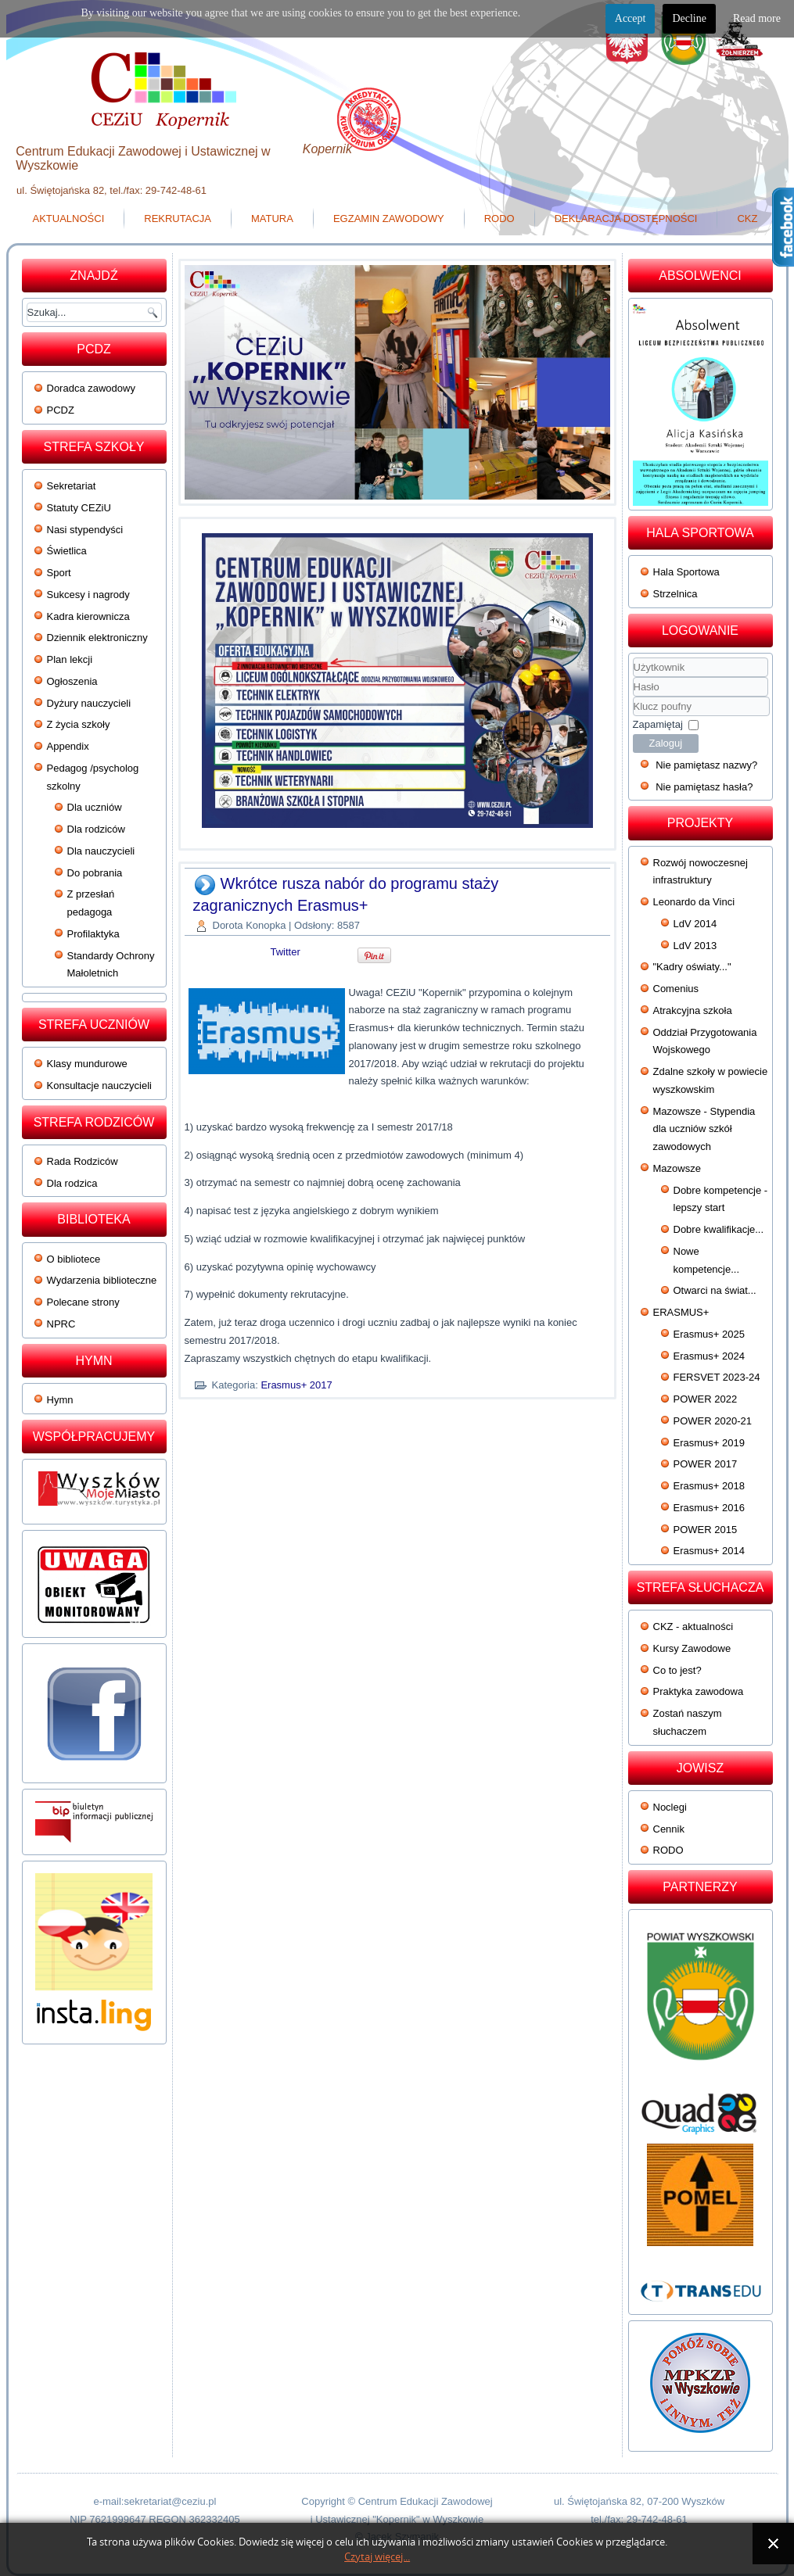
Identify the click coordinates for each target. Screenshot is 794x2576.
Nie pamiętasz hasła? (704, 787)
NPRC (61, 1324)
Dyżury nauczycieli (89, 703)
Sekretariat (71, 486)
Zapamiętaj (658, 724)
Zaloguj (666, 743)
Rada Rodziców (82, 1161)
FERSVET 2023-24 (717, 1377)
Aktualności (69, 218)
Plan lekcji (70, 659)
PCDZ (60, 410)
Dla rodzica (72, 1183)
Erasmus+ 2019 (709, 1443)
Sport (59, 573)
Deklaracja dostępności (626, 218)
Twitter (285, 952)
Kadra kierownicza (88, 616)
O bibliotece (74, 1259)
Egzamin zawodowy (388, 218)
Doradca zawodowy (91, 388)
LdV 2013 (695, 945)
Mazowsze (677, 1168)
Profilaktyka (93, 934)
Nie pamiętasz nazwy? (706, 765)
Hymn (60, 1400)
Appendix (68, 746)
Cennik (668, 1829)
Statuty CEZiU (79, 508)
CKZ (747, 218)
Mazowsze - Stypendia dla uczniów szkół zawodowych (704, 1129)
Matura (272, 218)
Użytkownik (633, 677)
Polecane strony (83, 1302)
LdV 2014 (695, 924)
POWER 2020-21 (713, 1421)
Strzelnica (675, 594)
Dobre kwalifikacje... (719, 1229)
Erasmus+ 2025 (709, 1334)
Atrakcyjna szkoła (692, 1010)
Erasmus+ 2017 (296, 1385)
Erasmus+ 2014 (709, 1551)
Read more (757, 18)
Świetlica (67, 551)
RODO (499, 218)
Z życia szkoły (78, 724)
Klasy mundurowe (87, 1063)
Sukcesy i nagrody (88, 594)
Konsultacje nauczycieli (99, 1085)
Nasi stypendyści (85, 530)
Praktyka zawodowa (698, 1691)
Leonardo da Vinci (694, 902)
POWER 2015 (706, 1529)
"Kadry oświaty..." (692, 967)
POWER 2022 (706, 1399)
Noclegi (670, 1807)
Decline (689, 18)
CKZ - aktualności (693, 1626)
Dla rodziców (96, 829)
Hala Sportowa (686, 572)
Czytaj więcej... (377, 2557)
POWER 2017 (706, 1464)
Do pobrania (95, 873)
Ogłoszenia (72, 681)
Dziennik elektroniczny (97, 637)
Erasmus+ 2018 (709, 1486)
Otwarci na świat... (715, 1290)
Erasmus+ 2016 (709, 1508)
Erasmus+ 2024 (709, 1356)
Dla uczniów (94, 807)
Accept (630, 18)
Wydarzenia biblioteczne (102, 1280)
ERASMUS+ (681, 1312)
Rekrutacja (177, 218)
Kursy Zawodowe (692, 1648)
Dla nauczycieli (101, 851)
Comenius (676, 988)
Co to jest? (677, 1670)
